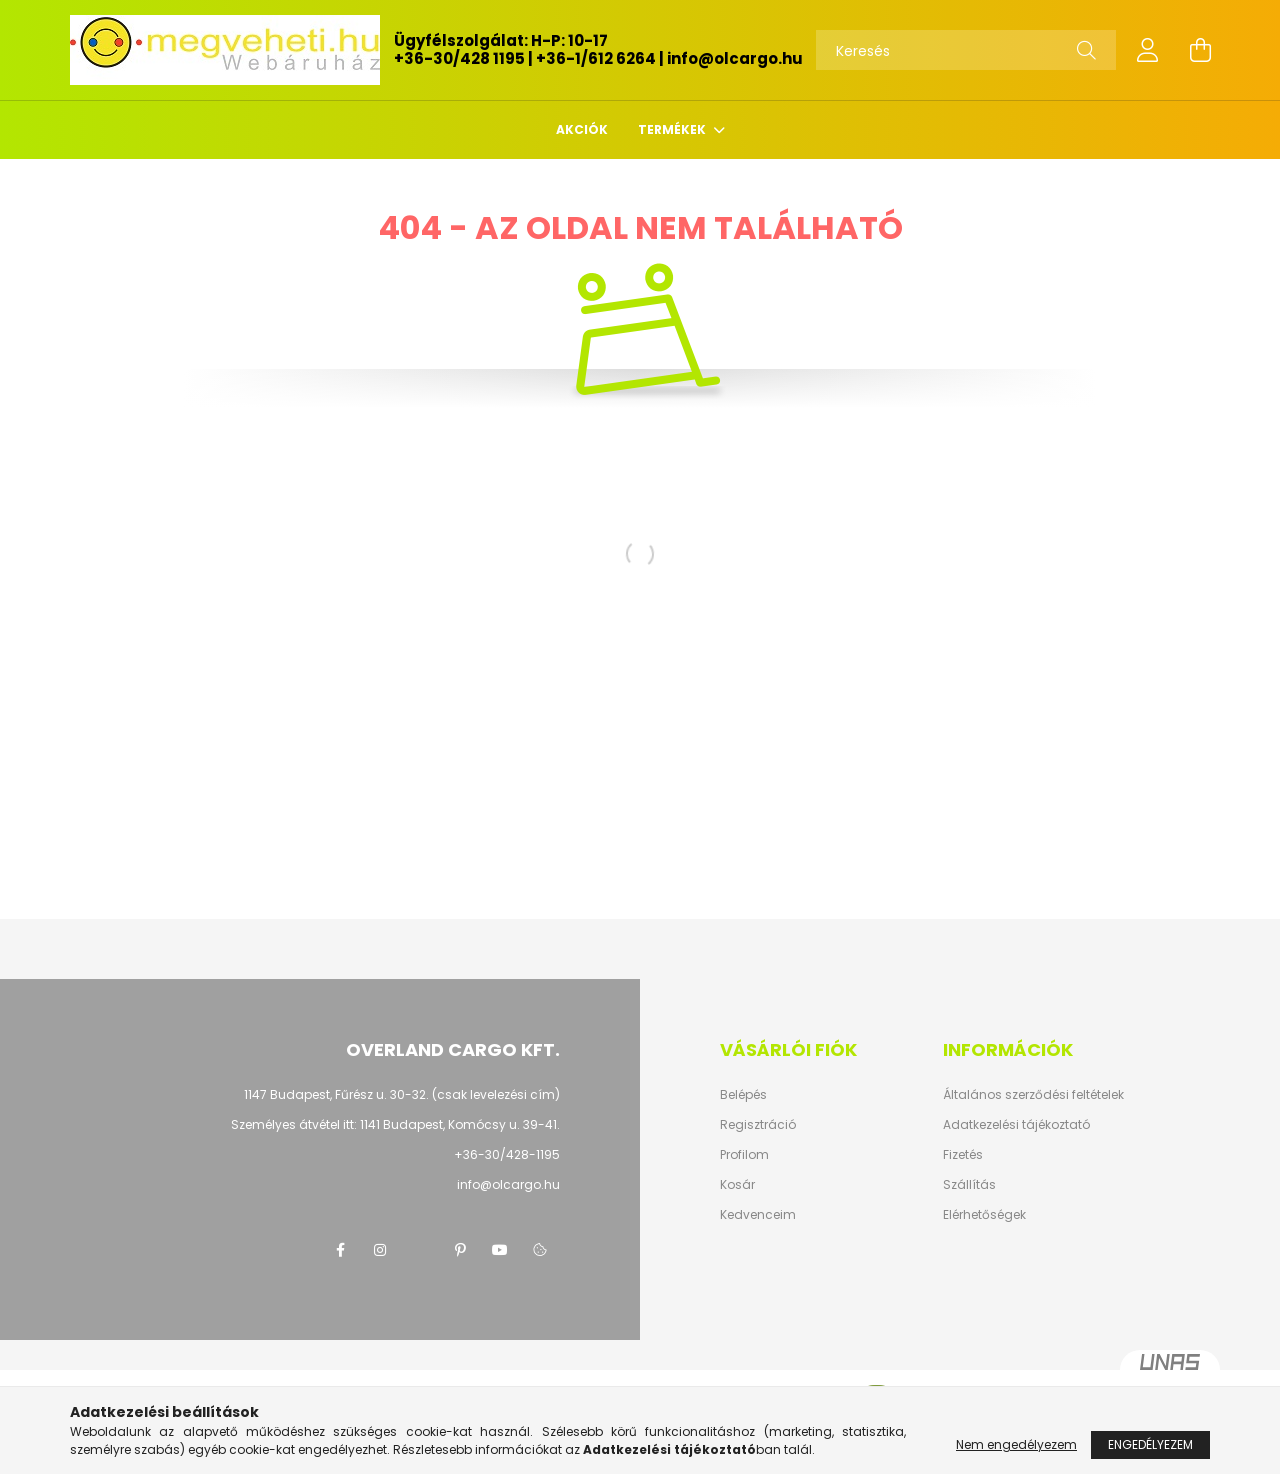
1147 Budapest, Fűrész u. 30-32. (336, 1094)
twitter (420, 1250)
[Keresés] (966, 50)
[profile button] (1148, 50)
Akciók (582, 129)
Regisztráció (758, 1125)
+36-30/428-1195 (507, 1154)
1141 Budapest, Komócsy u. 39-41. (460, 1124)
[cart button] (1200, 50)
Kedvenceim (758, 1215)
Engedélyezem (1150, 1444)
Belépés (743, 1095)
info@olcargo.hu (735, 58)
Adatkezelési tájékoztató (1016, 1125)
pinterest (460, 1250)
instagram (380, 1250)
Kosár (737, 1185)
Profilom (744, 1155)
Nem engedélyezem (1016, 1444)
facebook (340, 1250)
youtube (500, 1250)
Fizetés (963, 1155)
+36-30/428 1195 (459, 58)
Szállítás (969, 1185)
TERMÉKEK (673, 129)
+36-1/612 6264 (596, 58)
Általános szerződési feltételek (1033, 1095)
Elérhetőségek (984, 1215)
